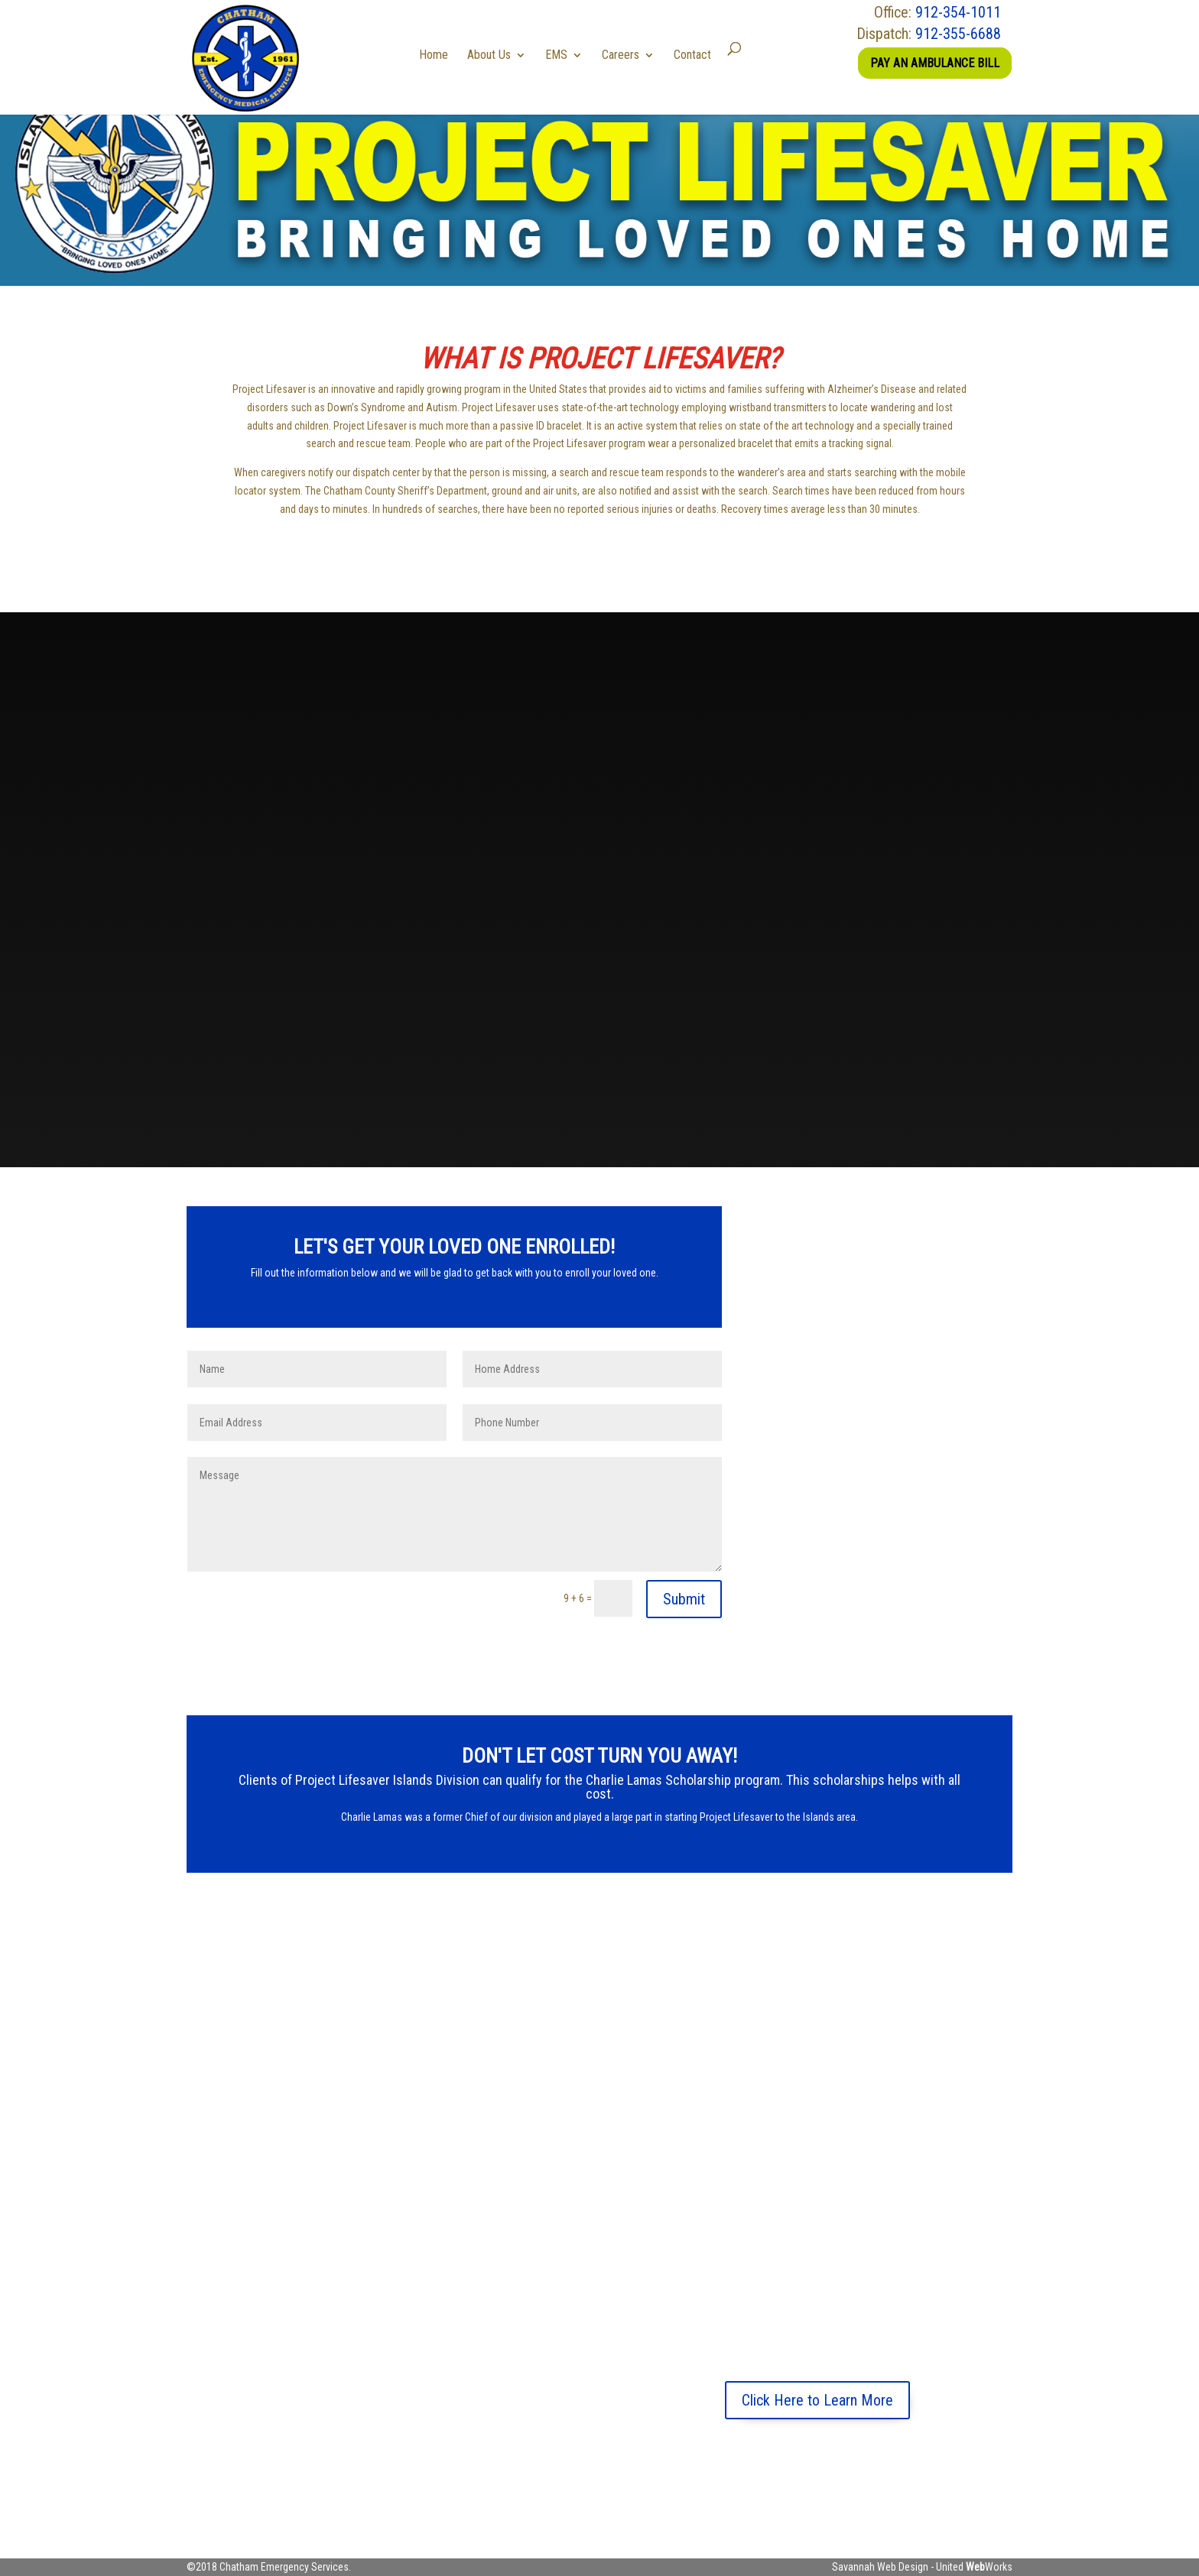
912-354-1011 (958, 12)
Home (438, 54)
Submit (684, 1599)
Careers (626, 54)
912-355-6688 (958, 33)
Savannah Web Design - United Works (922, 2567)
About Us (494, 54)
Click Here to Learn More (817, 2400)
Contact (697, 54)
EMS (562, 54)
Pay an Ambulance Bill (934, 63)
